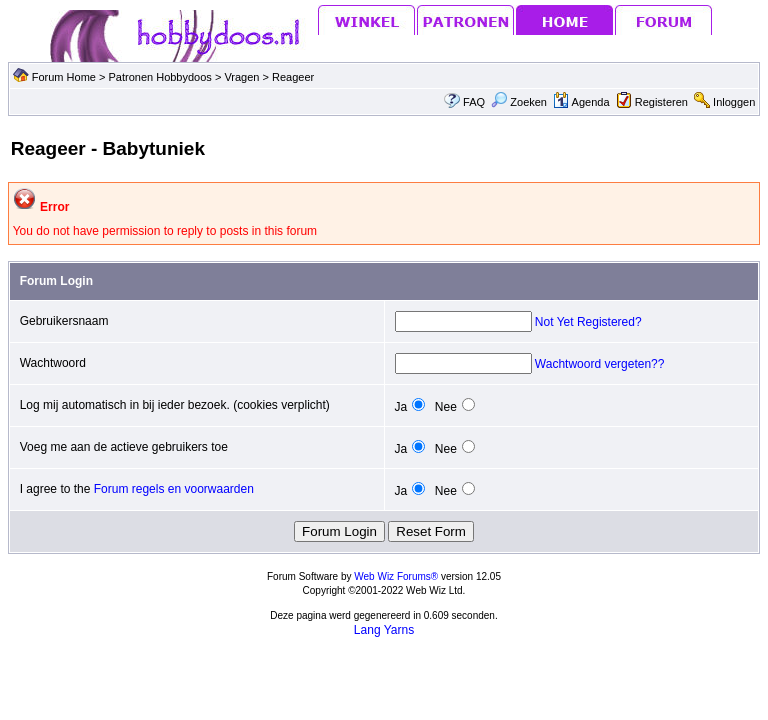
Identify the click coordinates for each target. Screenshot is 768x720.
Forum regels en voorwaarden (174, 489)
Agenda (581, 102)
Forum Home (64, 77)
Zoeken (519, 102)
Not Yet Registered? (588, 322)
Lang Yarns (384, 630)
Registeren (661, 102)
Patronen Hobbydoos (159, 77)
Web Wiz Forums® (396, 576)
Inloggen (734, 102)
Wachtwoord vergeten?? (600, 364)
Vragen (243, 77)
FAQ (474, 102)
